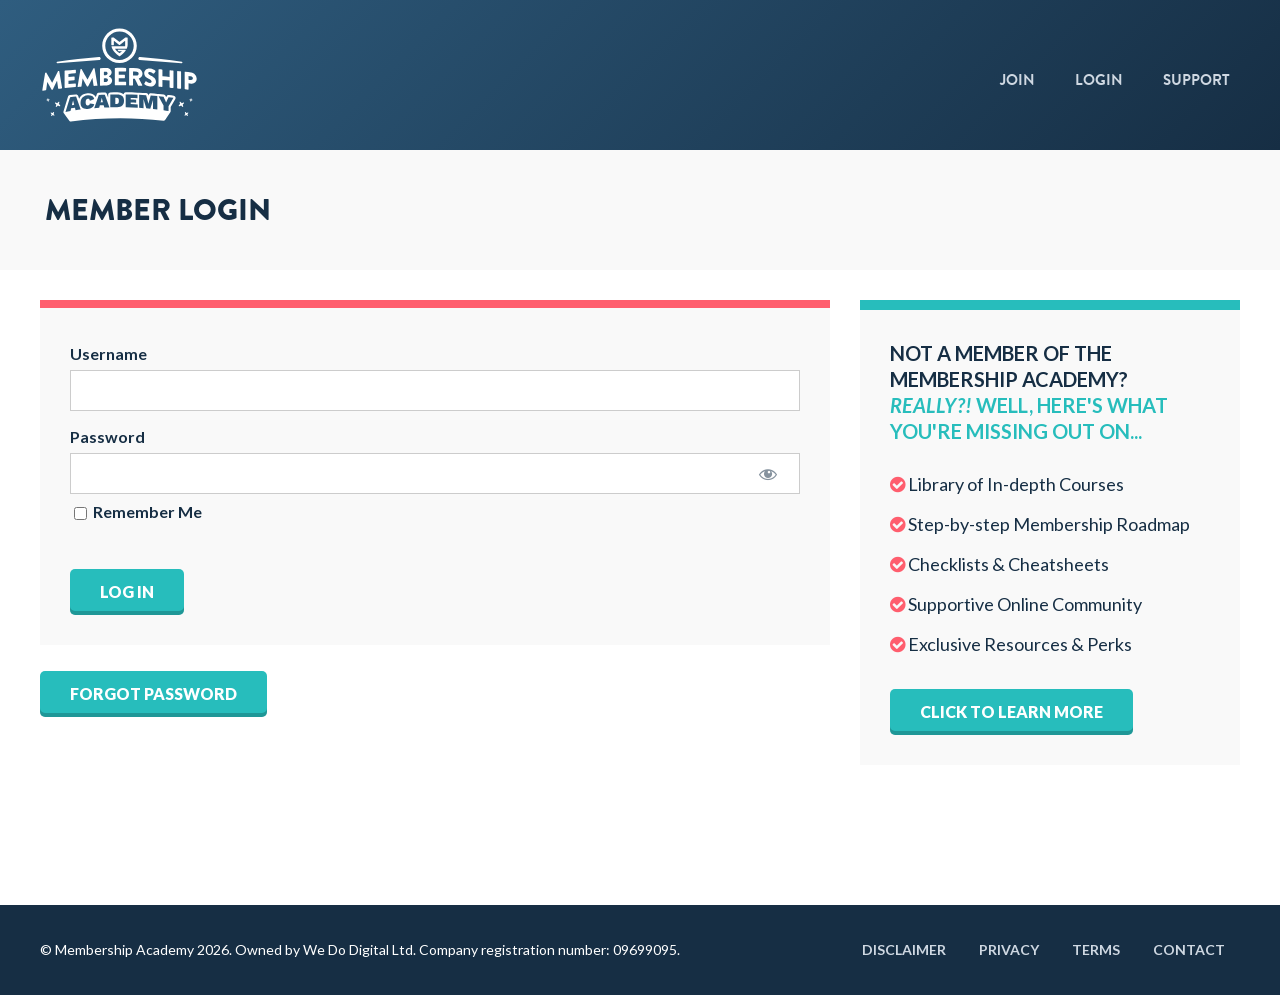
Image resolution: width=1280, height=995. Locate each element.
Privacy (1009, 949)
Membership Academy (180, 75)
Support (1196, 80)
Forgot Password (153, 693)
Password (107, 436)
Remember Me (138, 512)
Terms (1096, 949)
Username (108, 353)
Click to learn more (1011, 711)
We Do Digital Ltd (358, 949)
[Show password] (767, 473)
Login (1099, 80)
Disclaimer (904, 949)
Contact (1189, 949)
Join (1017, 80)
